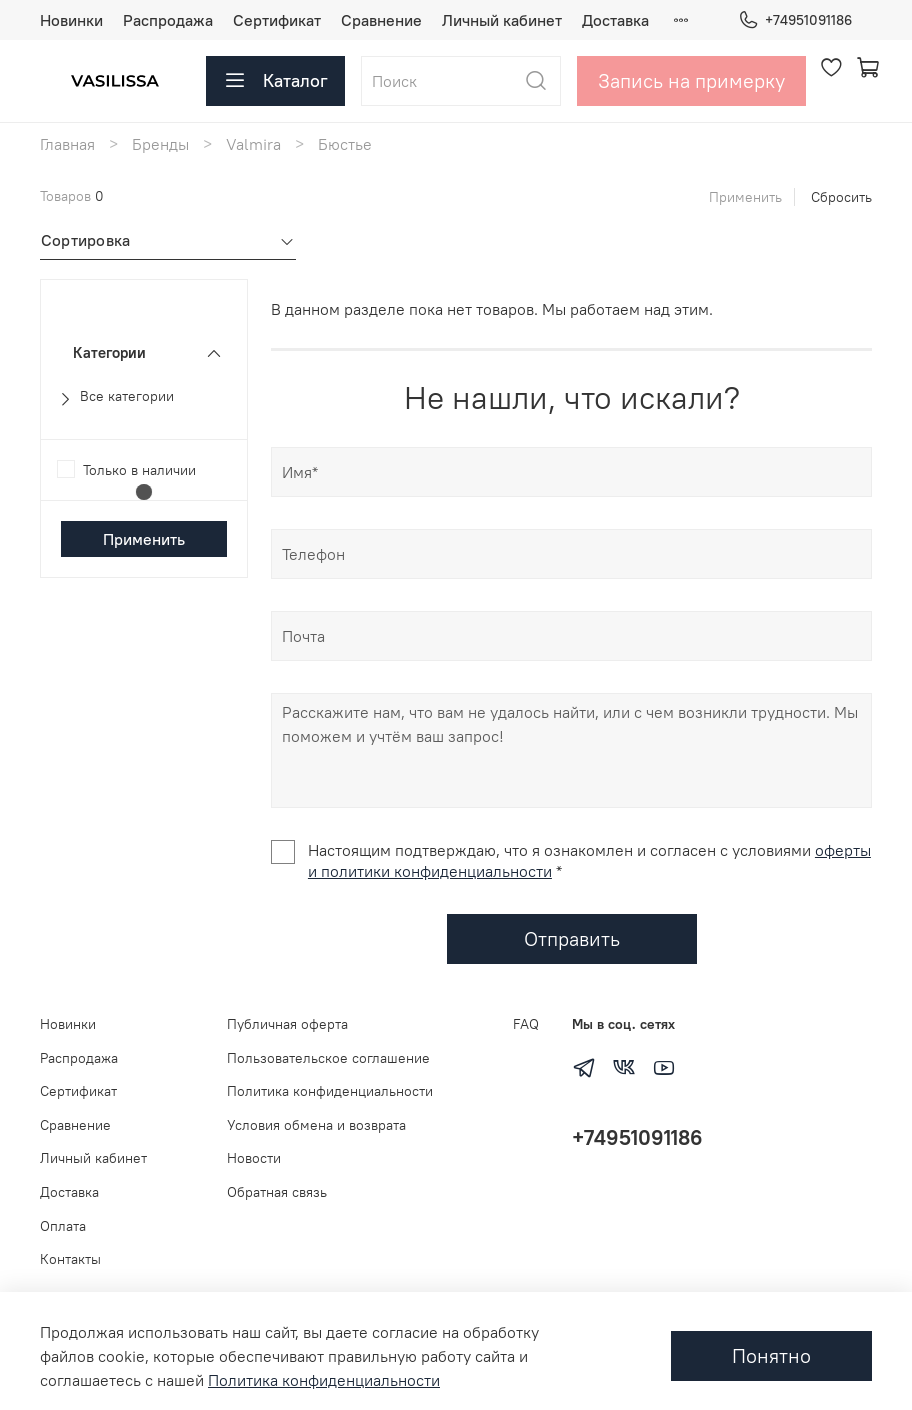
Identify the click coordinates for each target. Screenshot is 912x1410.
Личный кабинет (502, 20)
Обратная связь (277, 1192)
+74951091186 (795, 20)
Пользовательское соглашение (328, 1058)
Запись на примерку (691, 80)
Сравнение (381, 20)
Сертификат (277, 20)
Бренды (160, 144)
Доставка (615, 20)
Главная (67, 144)
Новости (254, 1158)
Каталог (275, 81)
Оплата (63, 1226)
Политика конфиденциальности (330, 1091)
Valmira (253, 144)
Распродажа (168, 20)
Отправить (572, 938)
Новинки (71, 20)
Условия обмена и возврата (316, 1125)
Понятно (771, 1355)
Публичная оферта (287, 1024)
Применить (745, 197)
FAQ (526, 1024)
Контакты (70, 1259)
